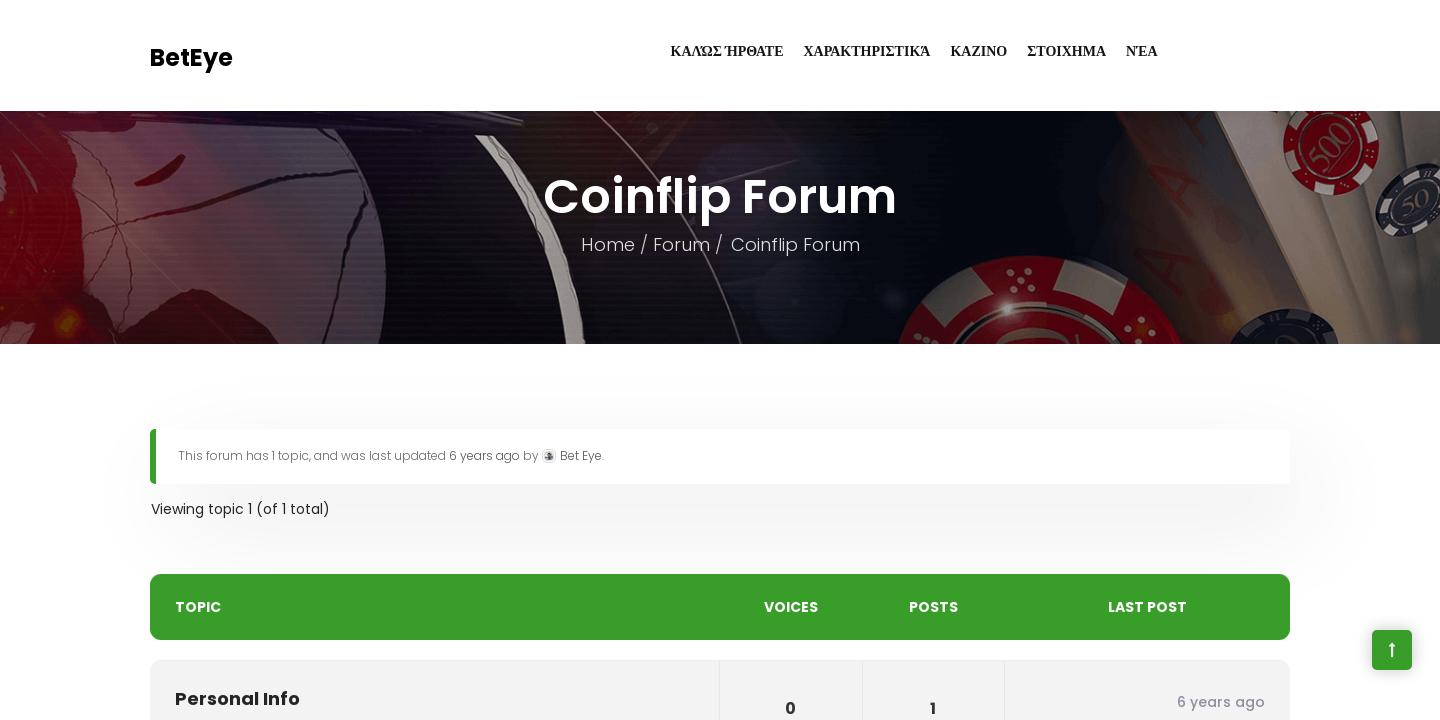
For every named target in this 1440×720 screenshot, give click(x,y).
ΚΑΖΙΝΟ (978, 51)
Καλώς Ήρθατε (727, 51)
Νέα (1141, 51)
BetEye (191, 57)
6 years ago (484, 455)
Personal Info (237, 698)
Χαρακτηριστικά (867, 51)
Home (607, 244)
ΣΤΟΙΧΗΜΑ (1066, 51)
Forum (680, 244)
